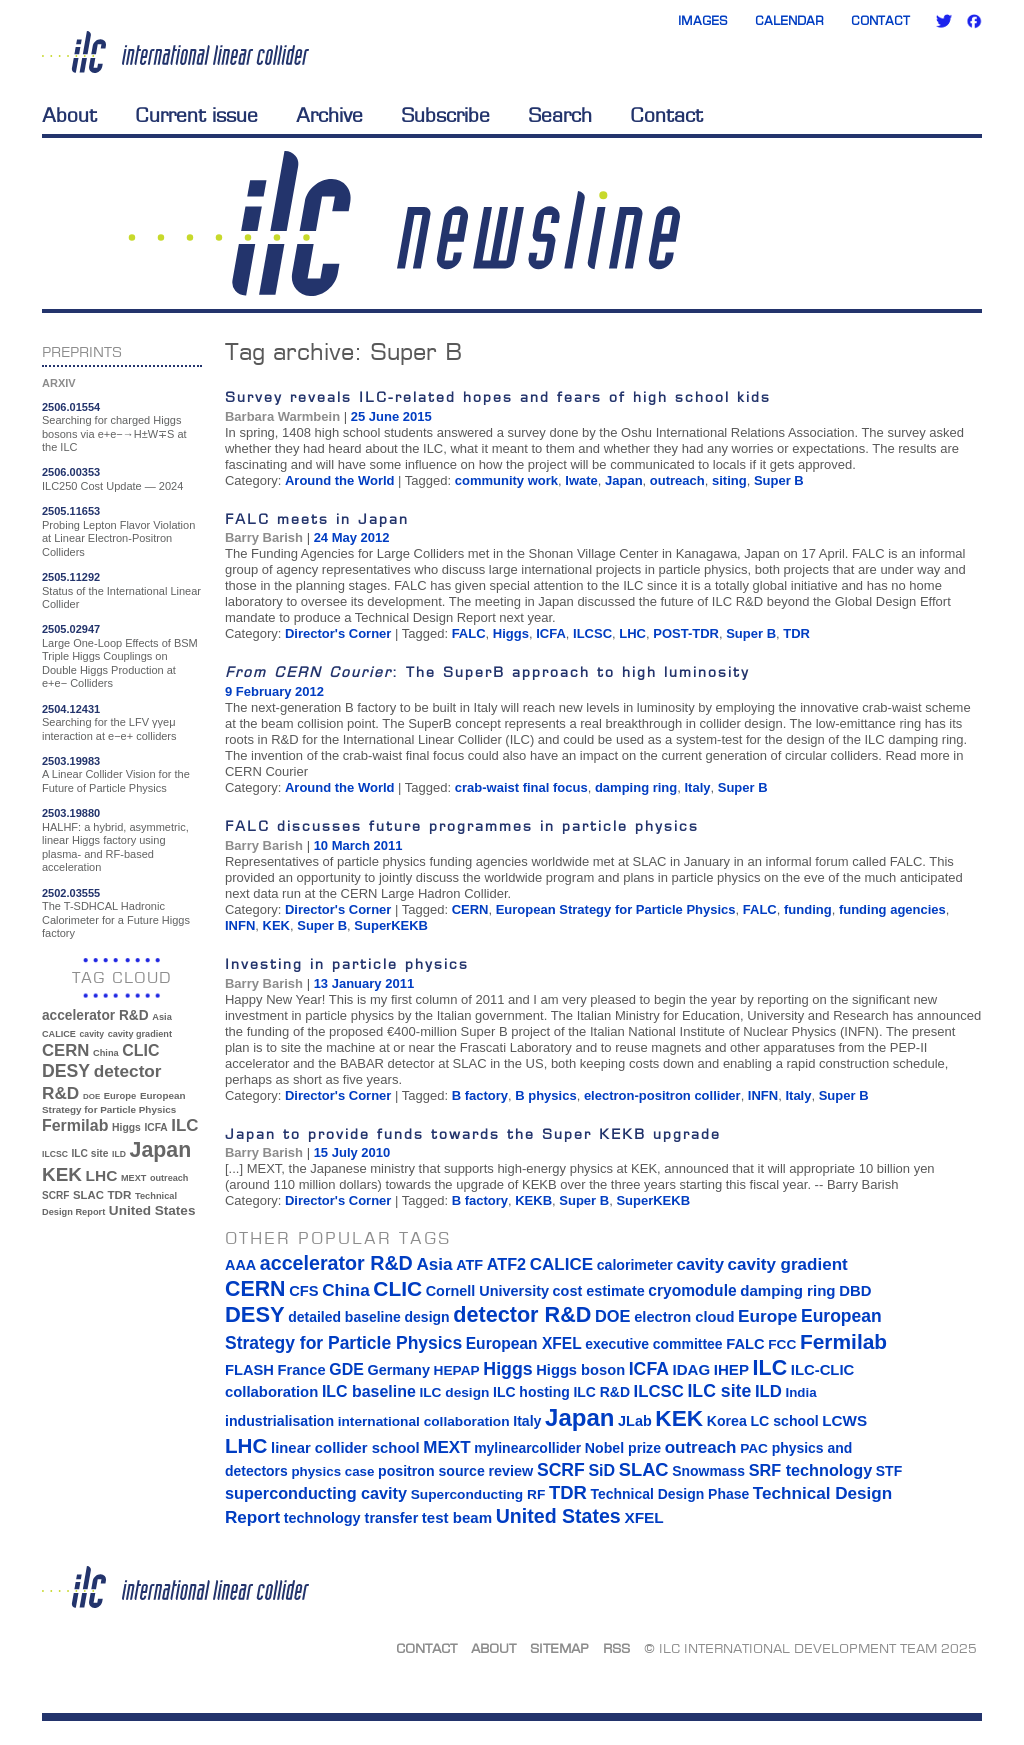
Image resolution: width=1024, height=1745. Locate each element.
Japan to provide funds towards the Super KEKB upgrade (473, 1133)
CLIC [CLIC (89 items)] (140, 1050)
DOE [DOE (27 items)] (91, 1096)
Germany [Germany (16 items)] (398, 1370)
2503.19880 (71, 813)
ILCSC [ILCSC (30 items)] (55, 1154)
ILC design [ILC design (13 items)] (454, 1392)
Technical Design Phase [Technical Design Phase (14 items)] (669, 1494)
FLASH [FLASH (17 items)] (249, 1370)
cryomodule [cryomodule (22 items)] (692, 1290)
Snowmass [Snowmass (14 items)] (708, 1471)
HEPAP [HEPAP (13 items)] (457, 1370)
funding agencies (892, 909)
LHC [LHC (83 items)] (102, 1175)
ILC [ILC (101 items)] (184, 1125)
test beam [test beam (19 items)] (457, 1517)
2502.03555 (71, 893)
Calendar (789, 20)
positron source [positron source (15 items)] (431, 1471)
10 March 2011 (358, 845)
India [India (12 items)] (800, 1392)
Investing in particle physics (347, 963)
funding (808, 909)
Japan (624, 480)
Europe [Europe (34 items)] (120, 1095)
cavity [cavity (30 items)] (92, 1034)
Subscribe (445, 115)
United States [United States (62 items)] (152, 1210)
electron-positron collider (662, 1095)
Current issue (196, 115)
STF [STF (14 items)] (889, 1471)
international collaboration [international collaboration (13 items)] (424, 1421)
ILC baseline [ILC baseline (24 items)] (369, 1391)
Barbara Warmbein (282, 416)
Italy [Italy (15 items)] (527, 1421)
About (69, 115)
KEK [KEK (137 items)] (62, 1174)
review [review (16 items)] (510, 1471)
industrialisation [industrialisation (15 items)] (279, 1421)
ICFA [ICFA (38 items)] (155, 1127)
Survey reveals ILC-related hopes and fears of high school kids (498, 396)
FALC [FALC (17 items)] (745, 1344)
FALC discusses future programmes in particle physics (462, 825)
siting (729, 480)
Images (703, 20)
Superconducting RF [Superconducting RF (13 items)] (478, 1494)
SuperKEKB (391, 925)
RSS (616, 1648)
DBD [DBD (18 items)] (855, 1291)
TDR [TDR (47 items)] (119, 1194)
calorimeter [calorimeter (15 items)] (635, 1265)
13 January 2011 (364, 983)
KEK (276, 925)
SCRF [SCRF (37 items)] (55, 1195)
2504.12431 (71, 709)
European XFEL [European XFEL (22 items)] (524, 1343)
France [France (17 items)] (302, 1370)
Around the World (340, 480)
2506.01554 (71, 407)
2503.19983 (71, 761)
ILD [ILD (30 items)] (119, 1154)
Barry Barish (264, 537)
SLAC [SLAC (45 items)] (88, 1195)
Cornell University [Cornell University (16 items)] (487, 1291)
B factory (480, 1095)
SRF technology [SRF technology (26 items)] (810, 1470)
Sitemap (559, 1648)
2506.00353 (71, 472)
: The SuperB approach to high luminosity (487, 671)
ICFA (551, 633)
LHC (632, 633)
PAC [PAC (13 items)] (754, 1448)
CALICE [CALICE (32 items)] (59, 1034)
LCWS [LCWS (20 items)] (844, 1420)
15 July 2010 (352, 1152)
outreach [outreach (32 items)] (169, 1178)
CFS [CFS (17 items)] (303, 1291)
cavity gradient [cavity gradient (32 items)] (140, 1034)
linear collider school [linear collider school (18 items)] (345, 1448)
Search (560, 115)
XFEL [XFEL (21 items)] (643, 1517)
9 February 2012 (274, 691)
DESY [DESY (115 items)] (66, 1071)
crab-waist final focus (521, 787)
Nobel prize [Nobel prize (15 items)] (623, 1448)
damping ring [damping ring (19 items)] (787, 1290)
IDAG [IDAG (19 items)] (692, 1369)
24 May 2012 (352, 537)
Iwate (581, 480)
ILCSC (592, 633)
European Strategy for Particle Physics (616, 909)
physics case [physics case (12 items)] (332, 1471)
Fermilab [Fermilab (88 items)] (75, 1125)
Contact (880, 20)
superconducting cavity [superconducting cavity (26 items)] (316, 1493)
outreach (677, 480)
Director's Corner (338, 633)
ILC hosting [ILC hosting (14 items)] (531, 1392)
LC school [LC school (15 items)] (784, 1421)
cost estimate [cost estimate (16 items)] (599, 1291)
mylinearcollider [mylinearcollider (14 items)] (527, 1448)
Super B (779, 480)
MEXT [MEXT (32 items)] (133, 1178)
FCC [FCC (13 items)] (782, 1344)
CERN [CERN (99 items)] (65, 1050)
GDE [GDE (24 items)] (346, 1369)
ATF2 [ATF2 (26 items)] (506, 1264)
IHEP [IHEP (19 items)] (731, 1369)
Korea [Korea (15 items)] (727, 1421)
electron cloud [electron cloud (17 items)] (684, 1317)
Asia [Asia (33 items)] (162, 1017)
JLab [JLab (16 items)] (635, 1421)
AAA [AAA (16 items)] (240, 1265)
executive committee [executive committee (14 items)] (653, 1344)
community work (506, 480)
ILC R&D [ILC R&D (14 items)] (601, 1392)
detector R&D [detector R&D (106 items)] (522, 1314)
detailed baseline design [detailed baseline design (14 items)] (368, 1317)
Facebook (974, 21)
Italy (697, 787)
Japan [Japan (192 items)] (161, 1150)
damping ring (636, 787)
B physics (545, 1095)
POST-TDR (686, 633)
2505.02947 (71, 629)
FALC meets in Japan (317, 518)
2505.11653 (71, 511)
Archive (329, 115)
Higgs (511, 633)
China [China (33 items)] (106, 1053)
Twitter (944, 21)
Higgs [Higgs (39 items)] (126, 1127)
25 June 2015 (391, 416)
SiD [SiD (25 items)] (601, 1470)
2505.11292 (71, 577)
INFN (240, 925)
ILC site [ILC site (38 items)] (90, 1153)
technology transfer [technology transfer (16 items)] (351, 1518)
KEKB (533, 1200)
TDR (796, 633)
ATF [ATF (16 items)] (469, 1265)
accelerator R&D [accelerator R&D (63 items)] (95, 1015)
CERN (470, 909)
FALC (469, 633)
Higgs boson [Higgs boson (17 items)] (580, 1370)
